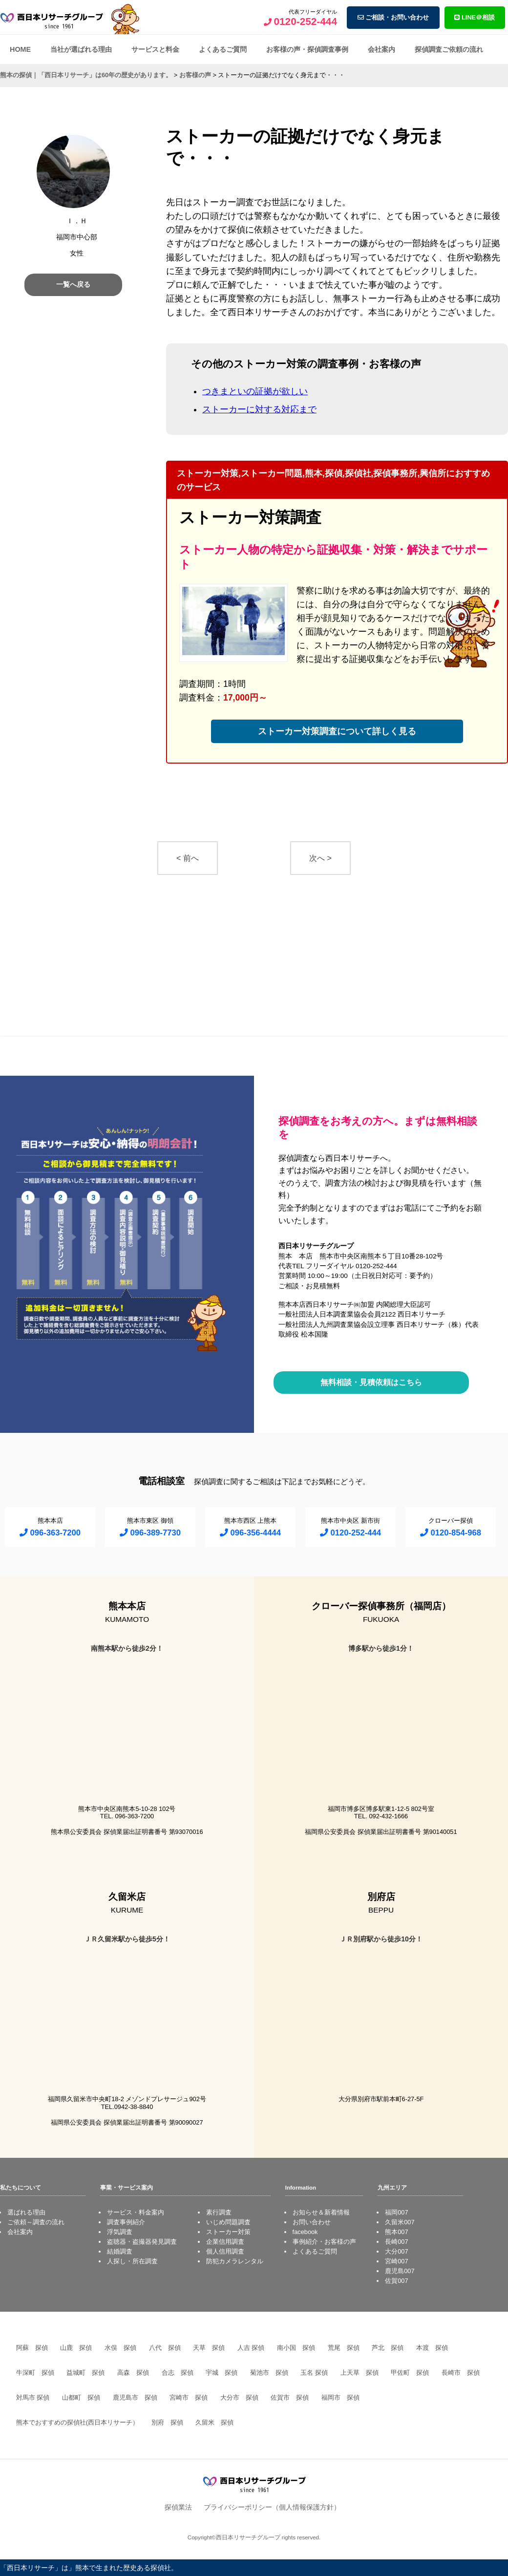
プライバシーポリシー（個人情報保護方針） (272, 2507)
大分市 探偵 (239, 2397)
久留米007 (399, 2222)
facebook (305, 2231)
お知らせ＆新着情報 (321, 2212)
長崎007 (396, 2241)
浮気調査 (119, 2231)
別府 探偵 (167, 2422)
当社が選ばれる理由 (81, 49)
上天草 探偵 (359, 2372)
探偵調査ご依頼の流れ (449, 49)
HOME (20, 49)
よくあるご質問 (223, 49)
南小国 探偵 (296, 2347)
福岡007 (396, 2212)
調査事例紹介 (126, 2222)
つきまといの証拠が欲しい (255, 391)
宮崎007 (396, 2261)
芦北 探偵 (387, 2347)
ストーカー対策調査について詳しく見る (337, 731)
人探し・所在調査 (132, 2261)
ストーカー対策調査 (250, 517)
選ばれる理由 (26, 2212)
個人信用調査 (225, 2251)
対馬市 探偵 (33, 2397)
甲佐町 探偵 (410, 2372)
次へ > (320, 858)
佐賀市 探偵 (290, 2397)
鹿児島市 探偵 (135, 2397)
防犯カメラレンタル (234, 2261)
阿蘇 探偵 (32, 2347)
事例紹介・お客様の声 (324, 2241)
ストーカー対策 (228, 2231)
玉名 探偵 (314, 2372)
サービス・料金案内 (135, 2212)
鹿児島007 (399, 2271)
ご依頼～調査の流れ (35, 2222)
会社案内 (381, 49)
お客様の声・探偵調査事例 (307, 49)
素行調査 (219, 2212)
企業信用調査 (225, 2241)
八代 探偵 (165, 2347)
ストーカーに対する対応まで (259, 409)
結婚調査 (119, 2251)
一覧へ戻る (73, 284)
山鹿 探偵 (76, 2347)
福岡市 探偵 (340, 2397)
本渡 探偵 (432, 2347)
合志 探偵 (177, 2372)
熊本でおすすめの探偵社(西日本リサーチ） (77, 2422)
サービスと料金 (155, 49)
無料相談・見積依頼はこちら (371, 1382)
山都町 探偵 (81, 2397)
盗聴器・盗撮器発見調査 (142, 2241)
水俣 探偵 (120, 2347)
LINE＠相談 (474, 17)
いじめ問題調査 (228, 2222)
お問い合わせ (312, 2222)
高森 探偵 (133, 2372)
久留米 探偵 (214, 2422)
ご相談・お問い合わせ (393, 17)
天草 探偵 (209, 2347)
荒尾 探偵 (344, 2347)
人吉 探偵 (251, 2347)
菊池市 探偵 (269, 2372)
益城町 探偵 (85, 2372)
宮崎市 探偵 (188, 2397)
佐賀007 (396, 2280)
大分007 (396, 2251)
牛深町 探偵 (35, 2372)
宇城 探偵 (221, 2372)
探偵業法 (178, 2507)
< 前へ (187, 858)
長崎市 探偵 (461, 2372)
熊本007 (396, 2231)
